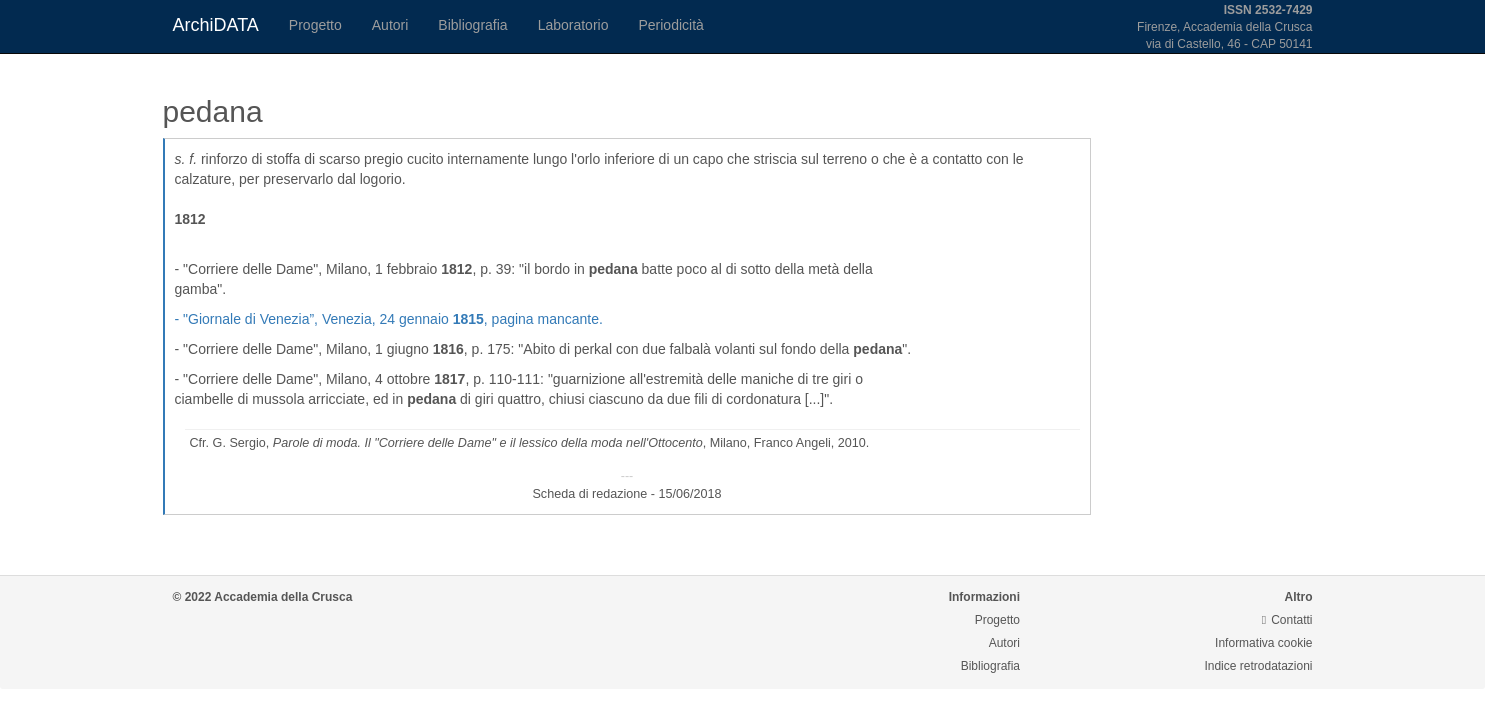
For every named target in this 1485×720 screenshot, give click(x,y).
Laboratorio (573, 25)
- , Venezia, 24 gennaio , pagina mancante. (389, 319)
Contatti (1287, 620)
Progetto (315, 25)
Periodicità (670, 25)
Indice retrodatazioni (1258, 666)
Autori (390, 25)
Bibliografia (472, 25)
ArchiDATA (216, 25)
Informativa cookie (1263, 643)
